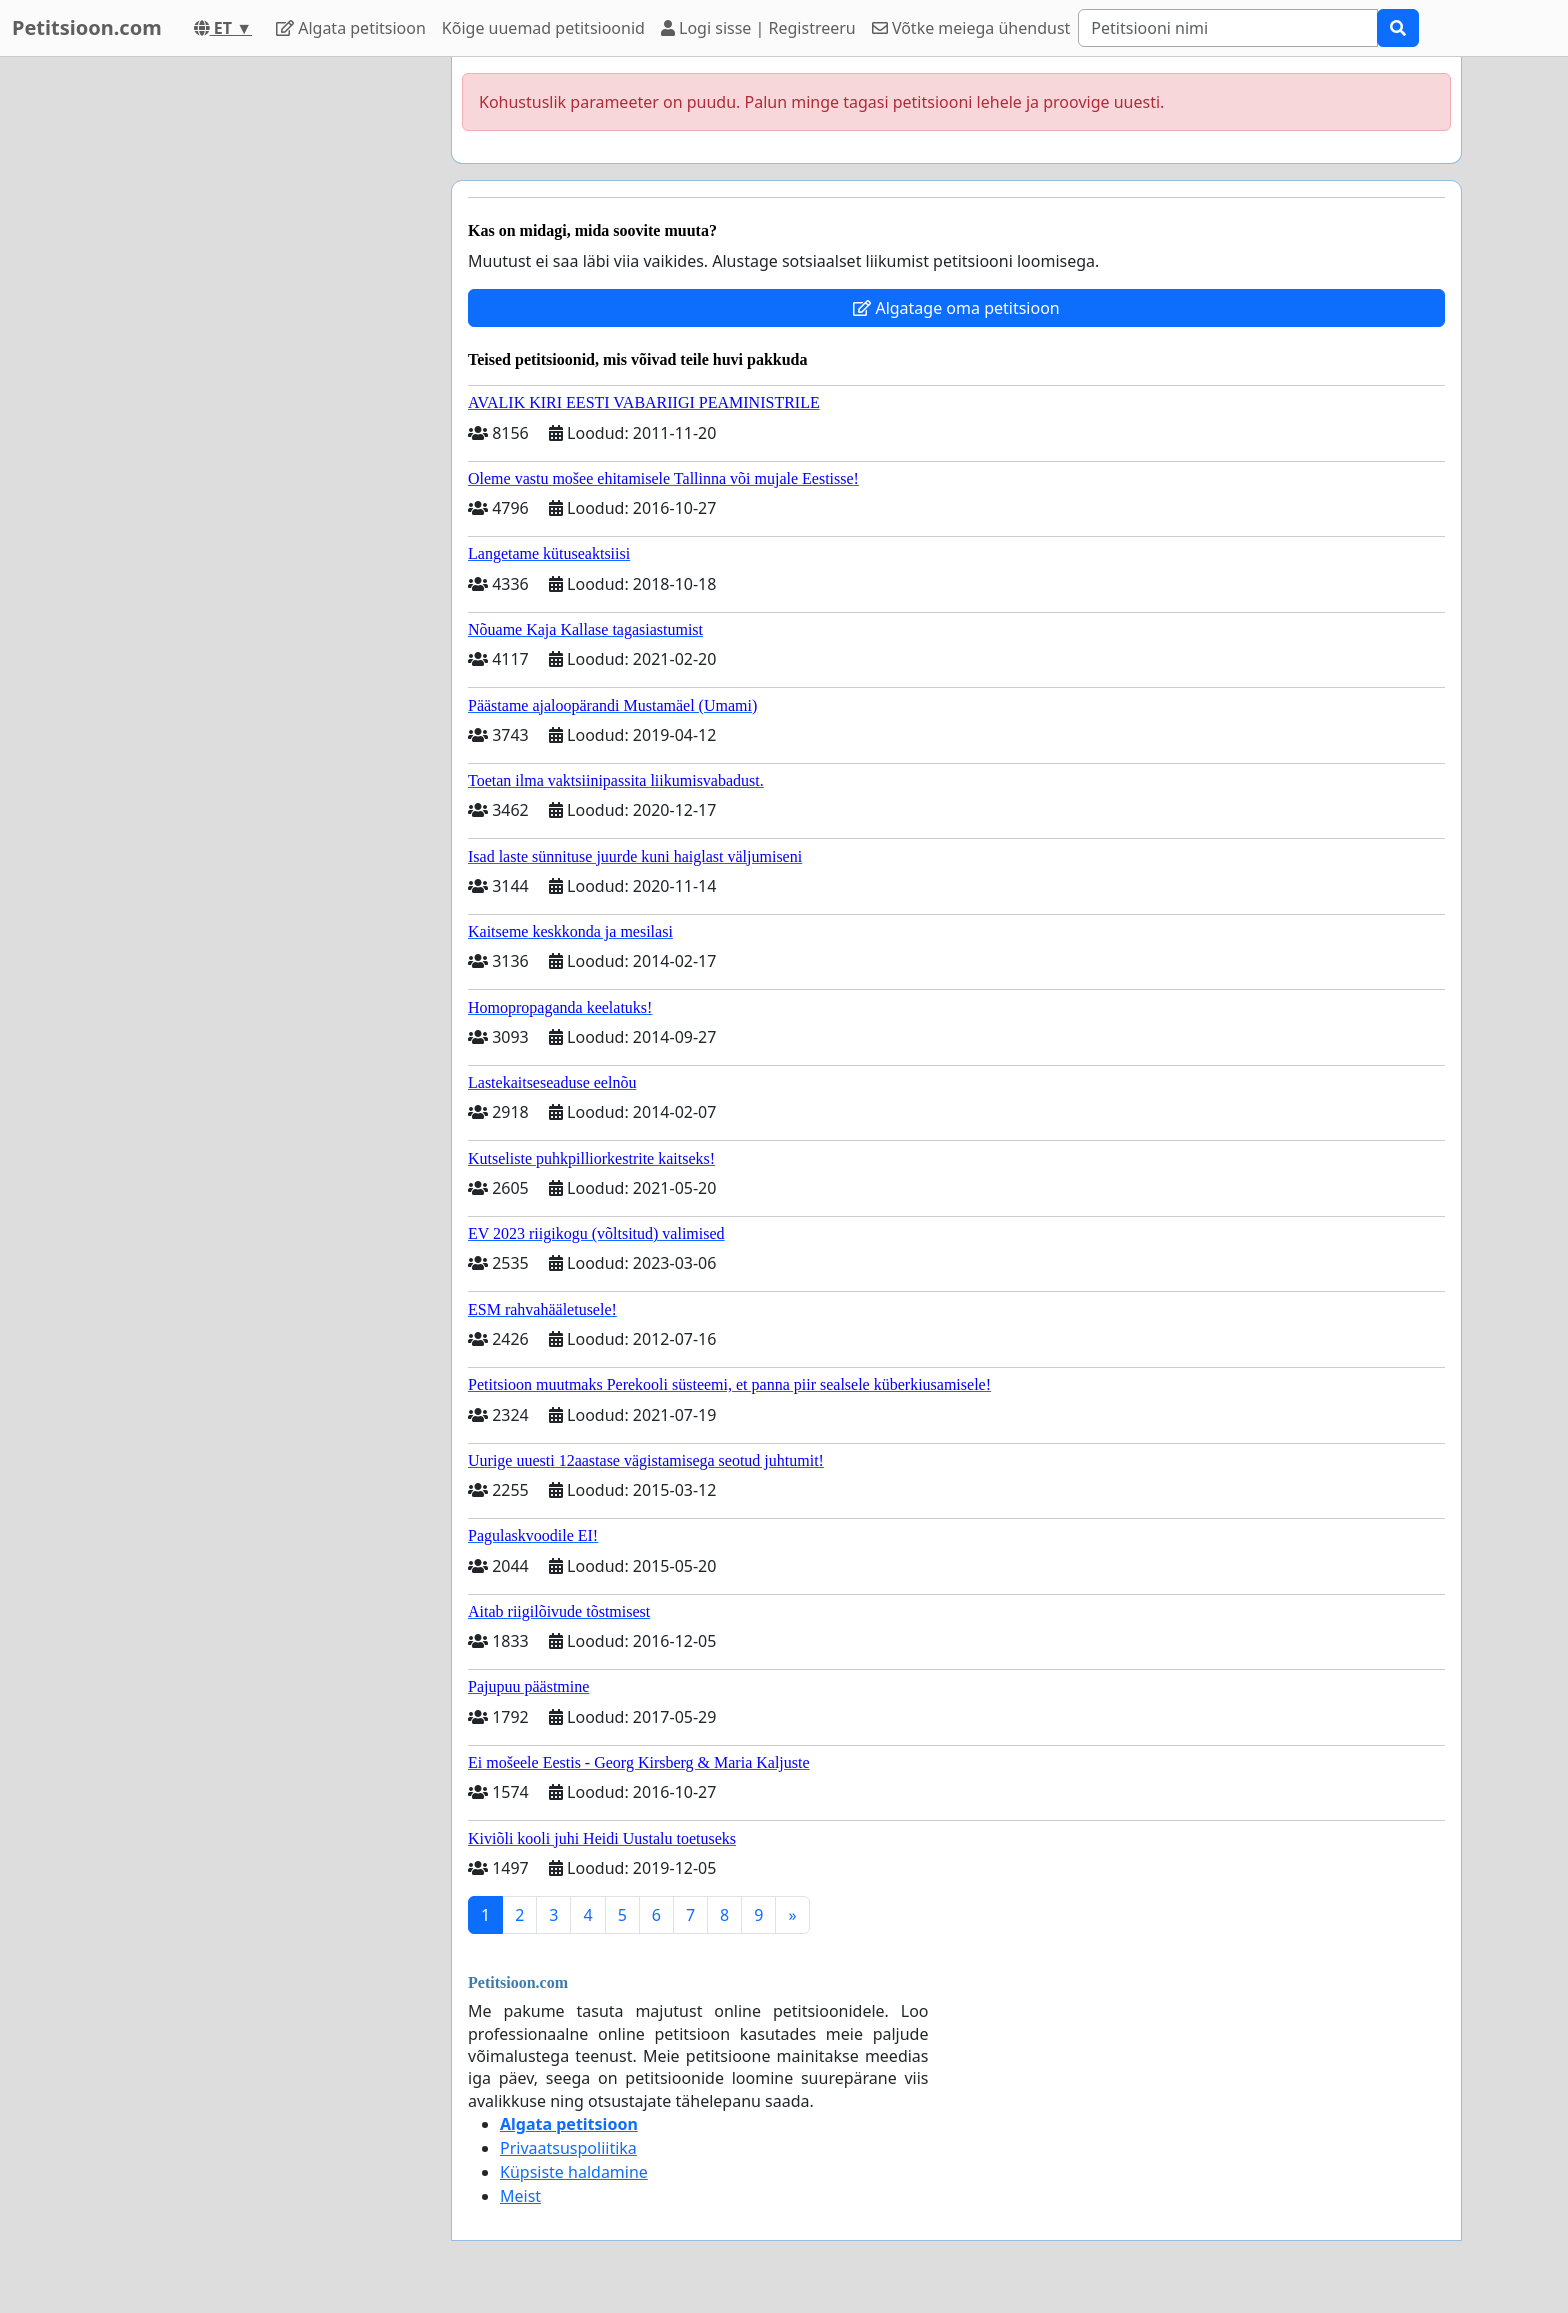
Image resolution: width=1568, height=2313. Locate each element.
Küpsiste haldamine (574, 2172)
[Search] (1228, 28)
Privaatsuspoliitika (568, 2148)
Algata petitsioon (351, 28)
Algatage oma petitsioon (956, 308)
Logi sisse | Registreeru (758, 28)
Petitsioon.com (87, 27)
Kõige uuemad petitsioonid (543, 28)
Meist (520, 2196)
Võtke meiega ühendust (971, 28)
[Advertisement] (256, 357)
